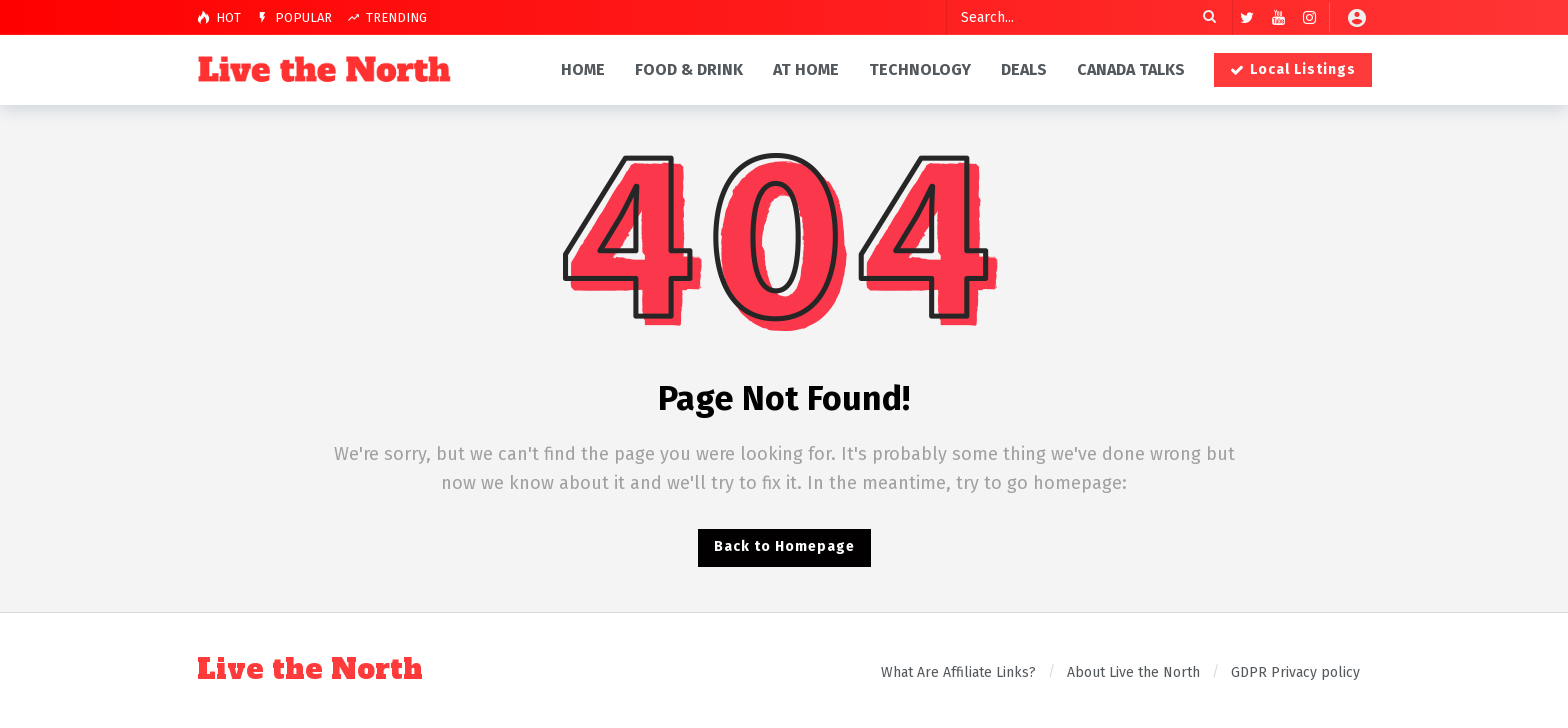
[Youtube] (1278, 17)
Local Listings (1293, 69)
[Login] (1357, 17)
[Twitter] (1247, 17)
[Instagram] (1309, 17)
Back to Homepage (784, 546)
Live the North (310, 669)
